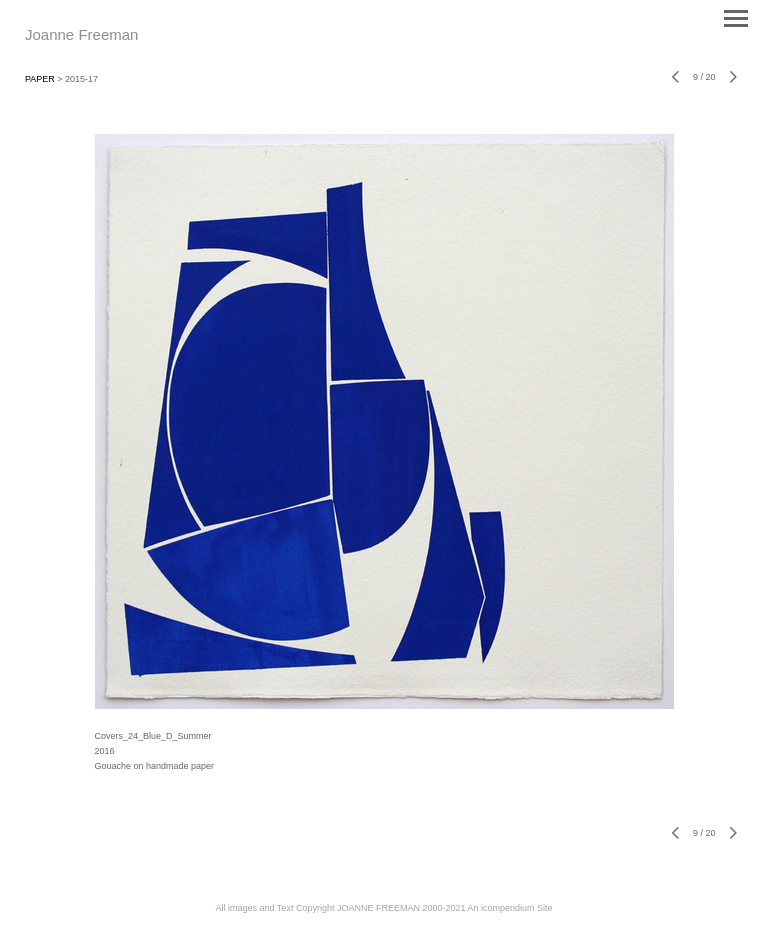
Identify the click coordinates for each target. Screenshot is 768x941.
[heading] (81, 36)
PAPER (40, 79)
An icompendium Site (509, 908)
